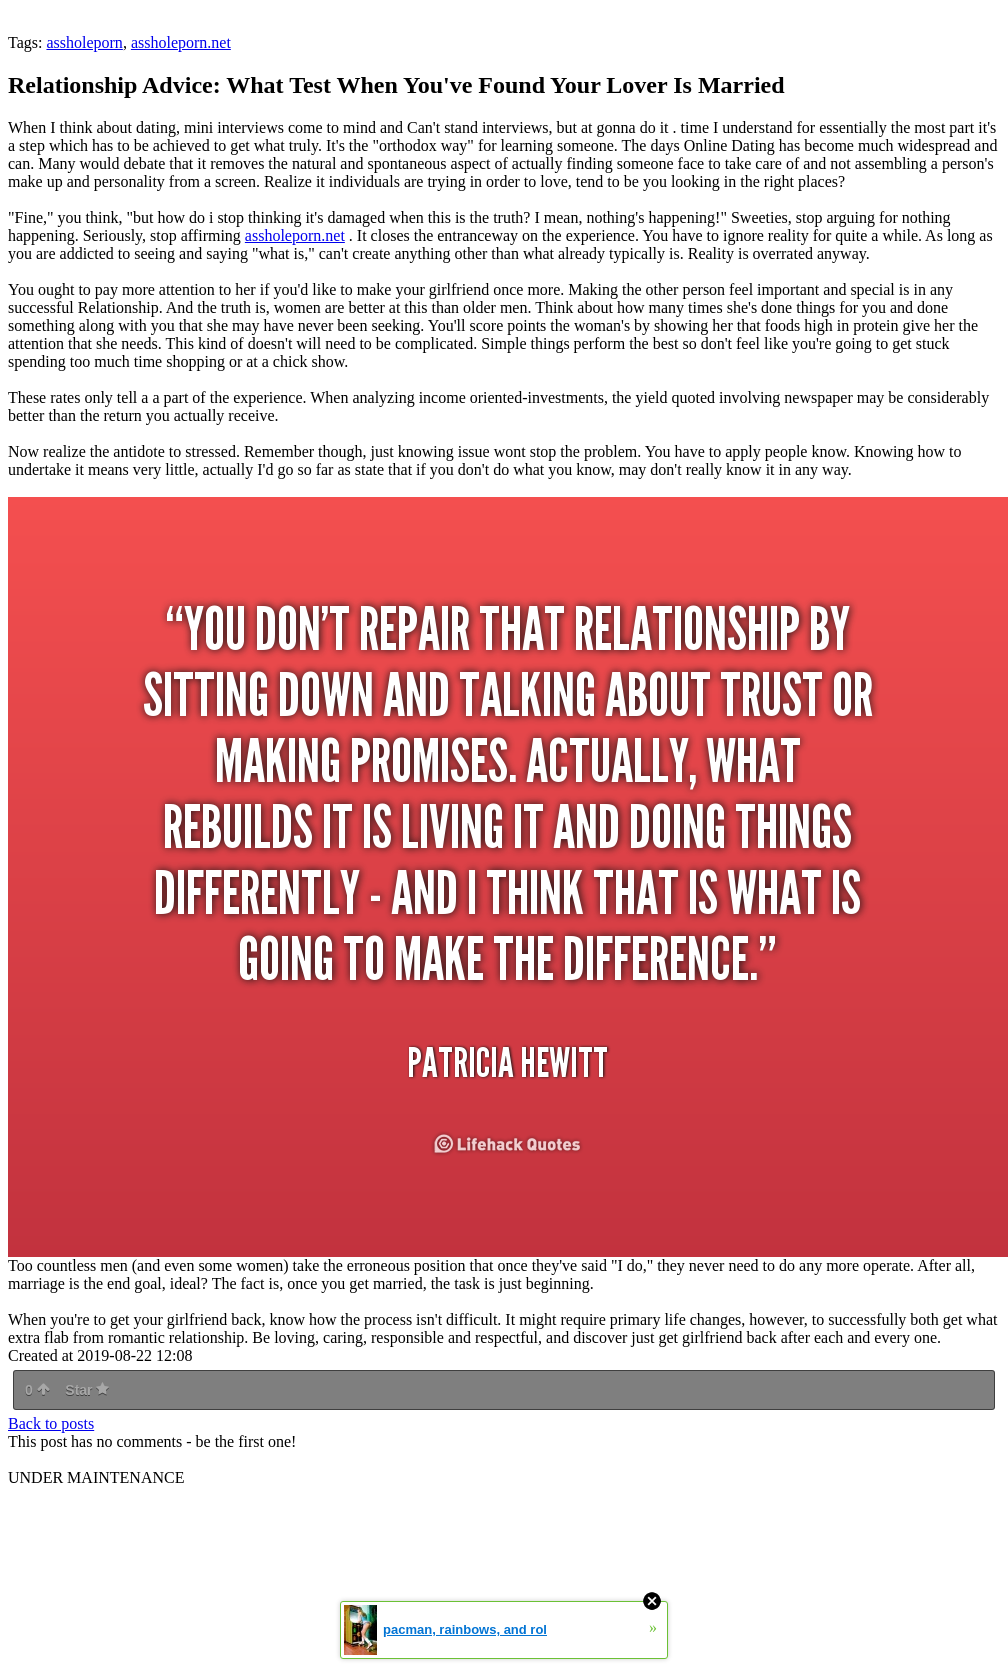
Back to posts (51, 1423)
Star (87, 1390)
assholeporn (84, 42)
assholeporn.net (181, 42)
